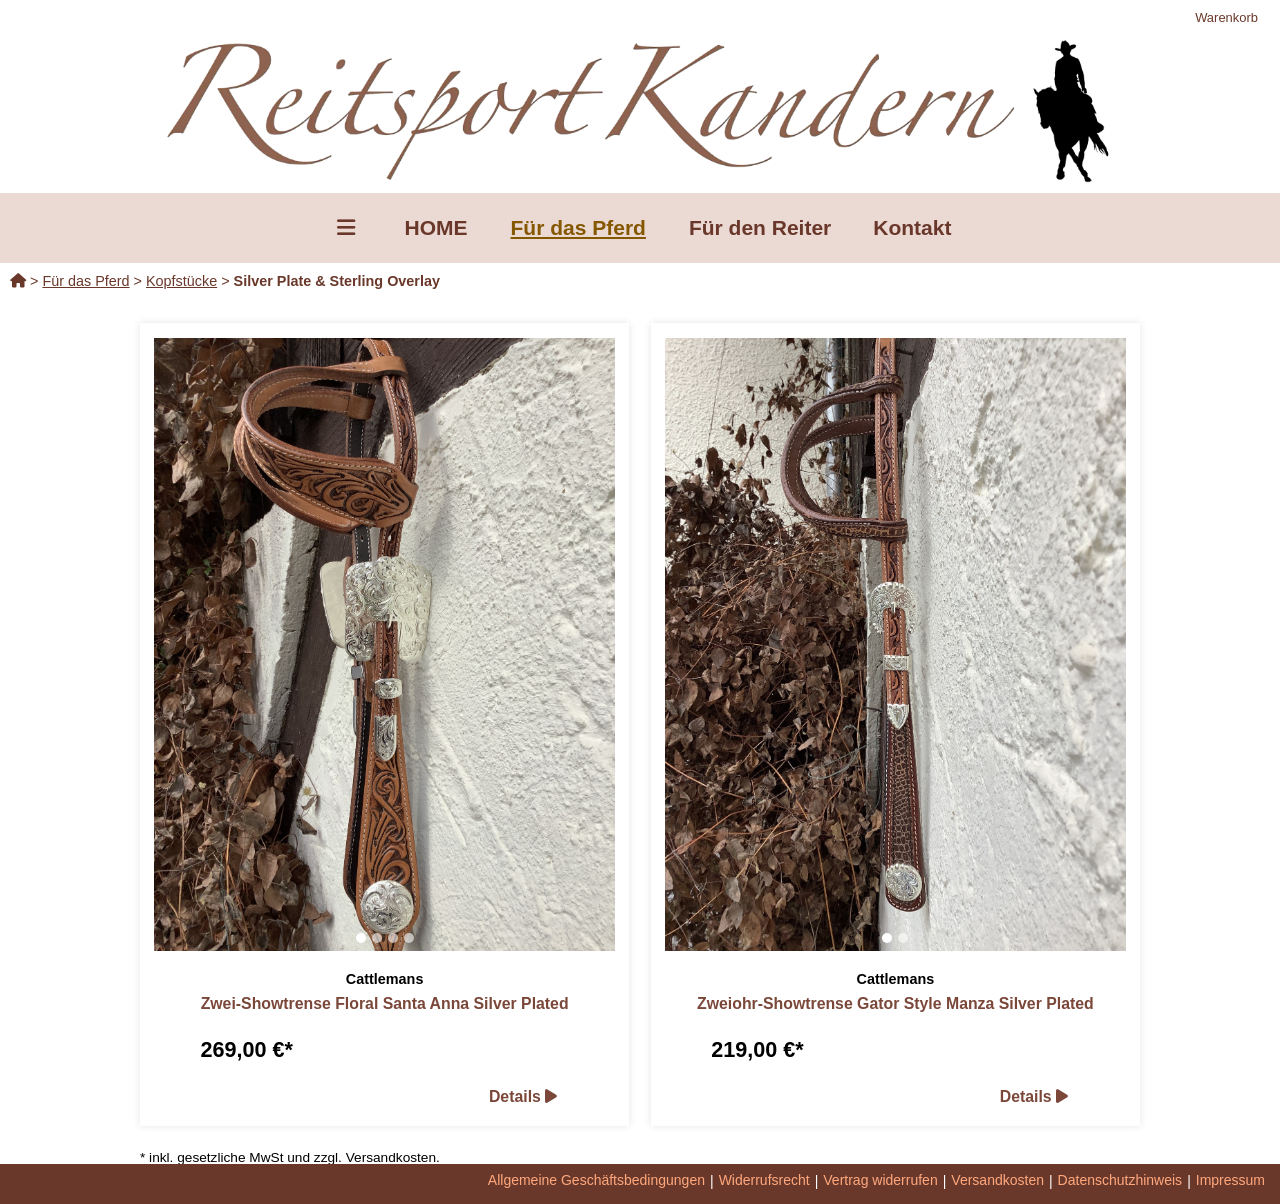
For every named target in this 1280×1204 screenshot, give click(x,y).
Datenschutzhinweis (1120, 1180)
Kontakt (912, 227)
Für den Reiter (760, 227)
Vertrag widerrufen (880, 1180)
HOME (436, 227)
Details (523, 1096)
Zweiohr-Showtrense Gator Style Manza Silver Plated (895, 1003)
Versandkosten (997, 1180)
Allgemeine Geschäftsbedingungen (596, 1180)
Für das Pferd (578, 227)
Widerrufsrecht (764, 1180)
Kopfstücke (181, 281)
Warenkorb (1226, 17)
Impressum (1230, 1180)
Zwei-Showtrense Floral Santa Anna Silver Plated (385, 1003)
